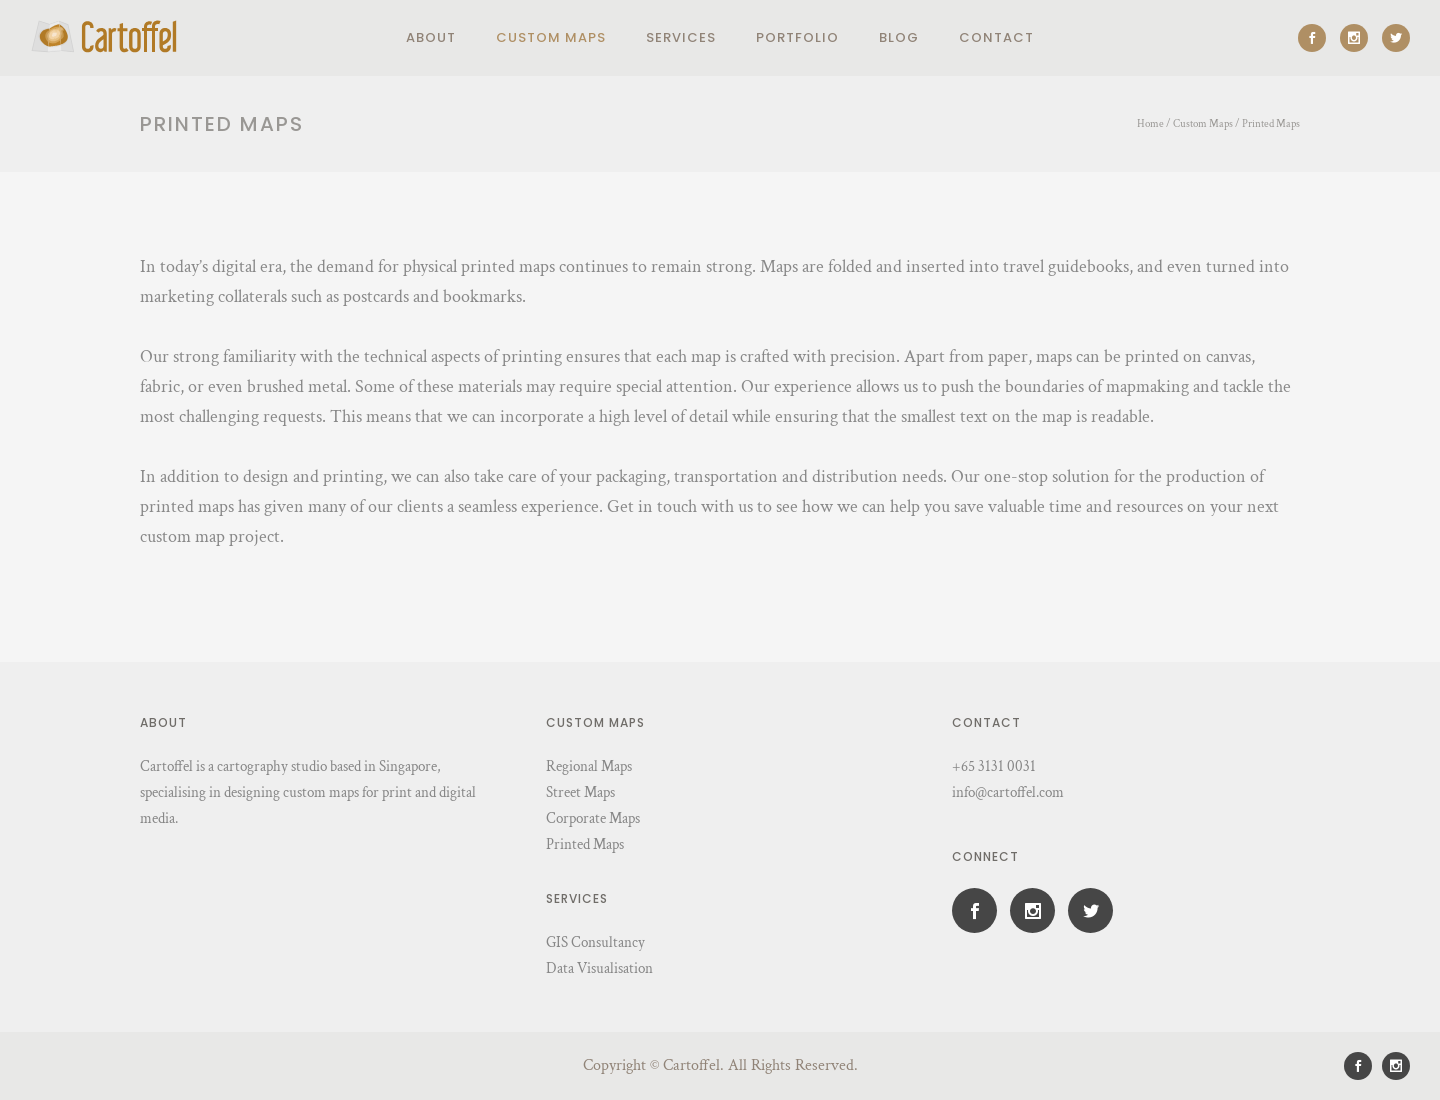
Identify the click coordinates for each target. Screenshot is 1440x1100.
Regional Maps (589, 766)
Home (1150, 124)
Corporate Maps (593, 818)
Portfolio (797, 37)
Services (681, 37)
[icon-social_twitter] (1396, 38)
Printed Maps (1271, 124)
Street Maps (580, 792)
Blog (899, 37)
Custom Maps (551, 37)
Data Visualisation (599, 968)
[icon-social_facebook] (1317, 38)
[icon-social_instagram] (1359, 38)
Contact (996, 37)
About (431, 37)
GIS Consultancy (595, 942)
